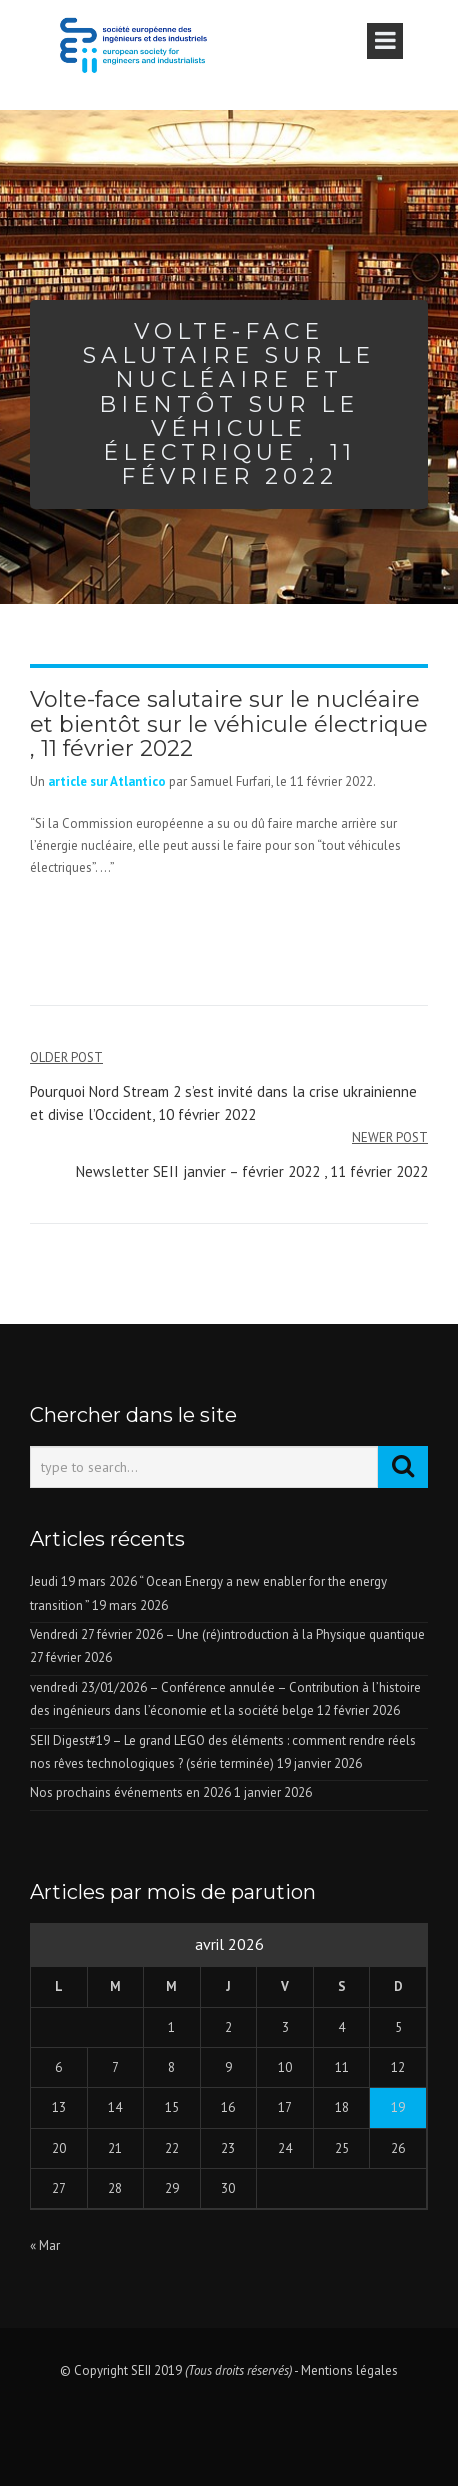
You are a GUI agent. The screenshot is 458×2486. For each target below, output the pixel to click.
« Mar (45, 2245)
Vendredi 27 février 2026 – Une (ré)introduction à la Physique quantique (227, 1634)
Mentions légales (349, 2370)
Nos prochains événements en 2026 (130, 1792)
